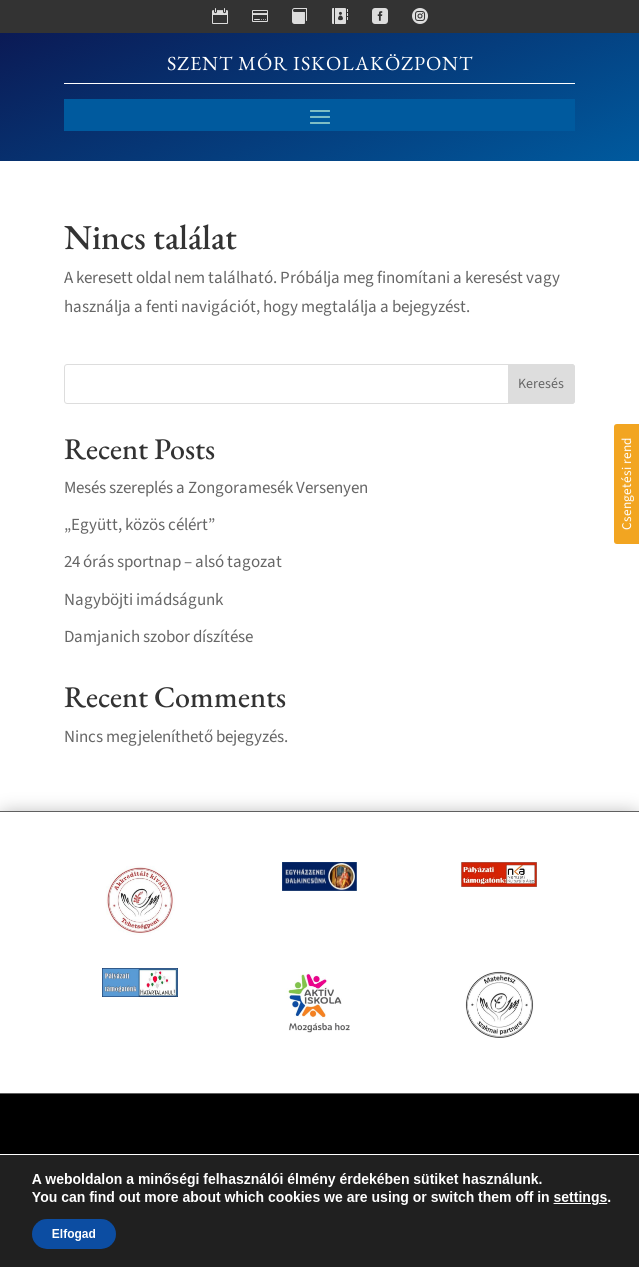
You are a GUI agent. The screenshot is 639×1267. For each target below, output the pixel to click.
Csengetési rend (626, 484)
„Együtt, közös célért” (139, 525)
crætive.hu (247, 1194)
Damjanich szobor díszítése (158, 637)
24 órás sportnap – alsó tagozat (173, 562)
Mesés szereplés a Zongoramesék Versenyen (216, 488)
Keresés (541, 384)
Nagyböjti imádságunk (143, 600)
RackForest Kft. (414, 1194)
